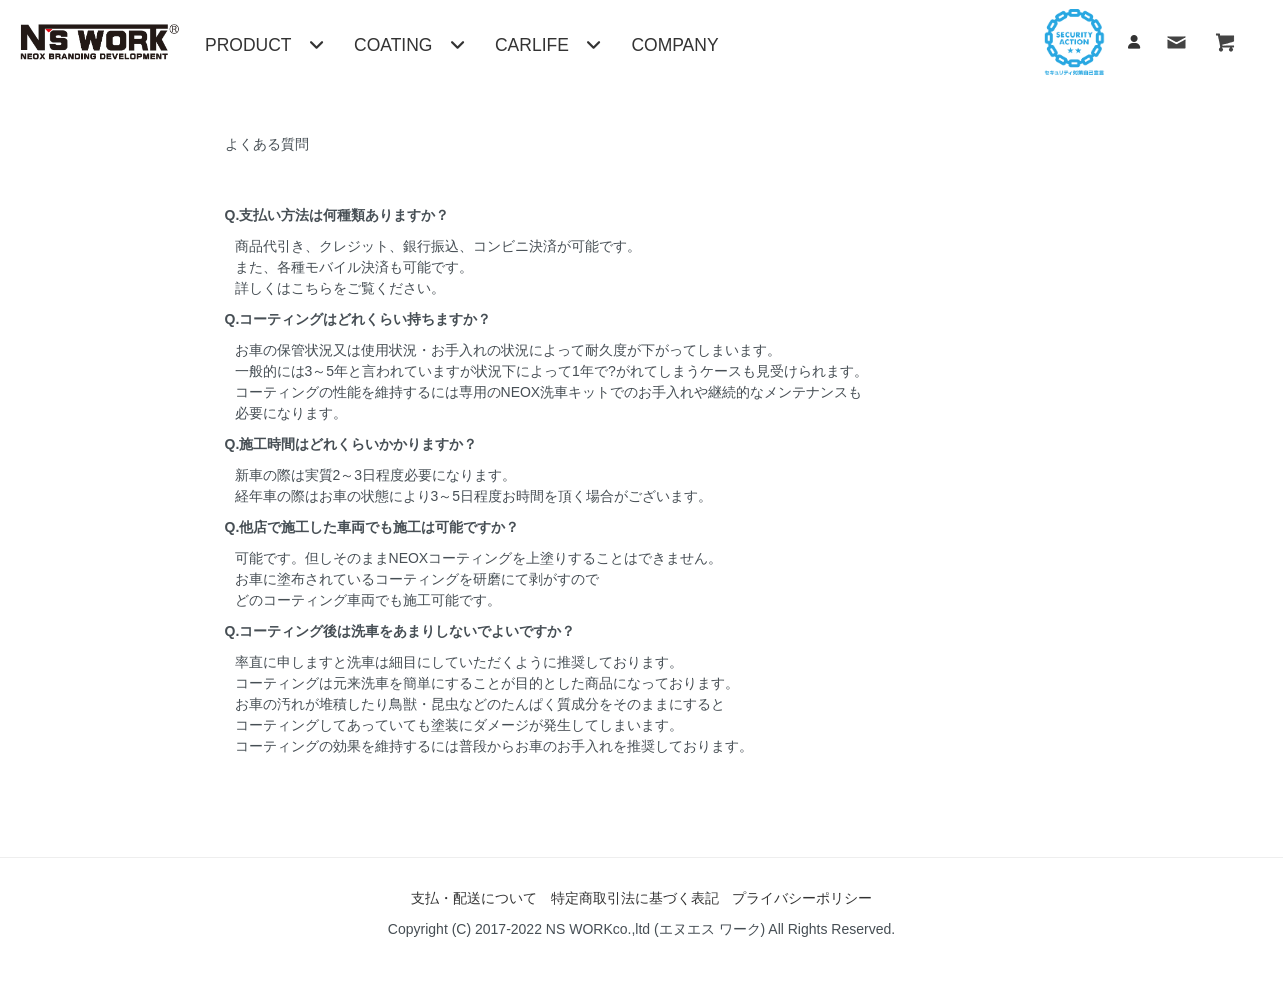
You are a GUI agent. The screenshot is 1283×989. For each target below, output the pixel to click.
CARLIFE (548, 45)
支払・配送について (474, 898)
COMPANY (674, 45)
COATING (409, 45)
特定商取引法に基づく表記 (635, 898)
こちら (312, 288)
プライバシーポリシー (802, 898)
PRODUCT (264, 45)
